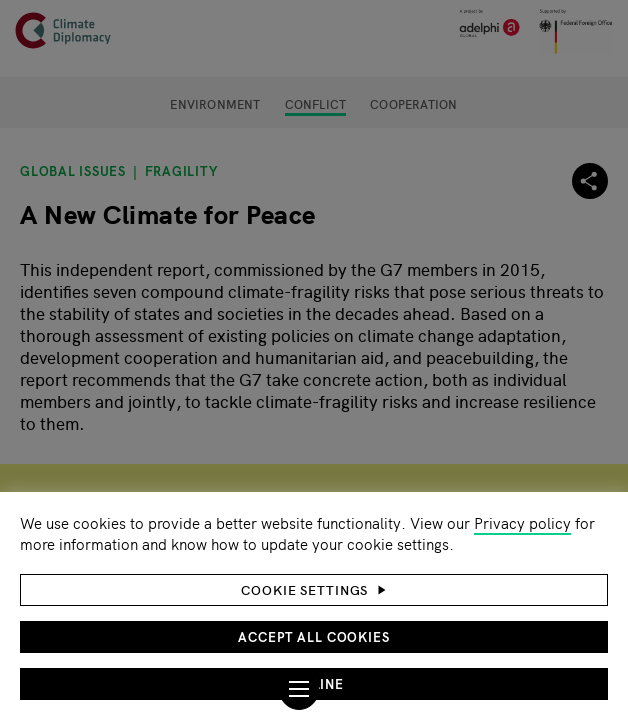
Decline (314, 683)
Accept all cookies (314, 636)
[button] (314, 590)
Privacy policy (522, 522)
